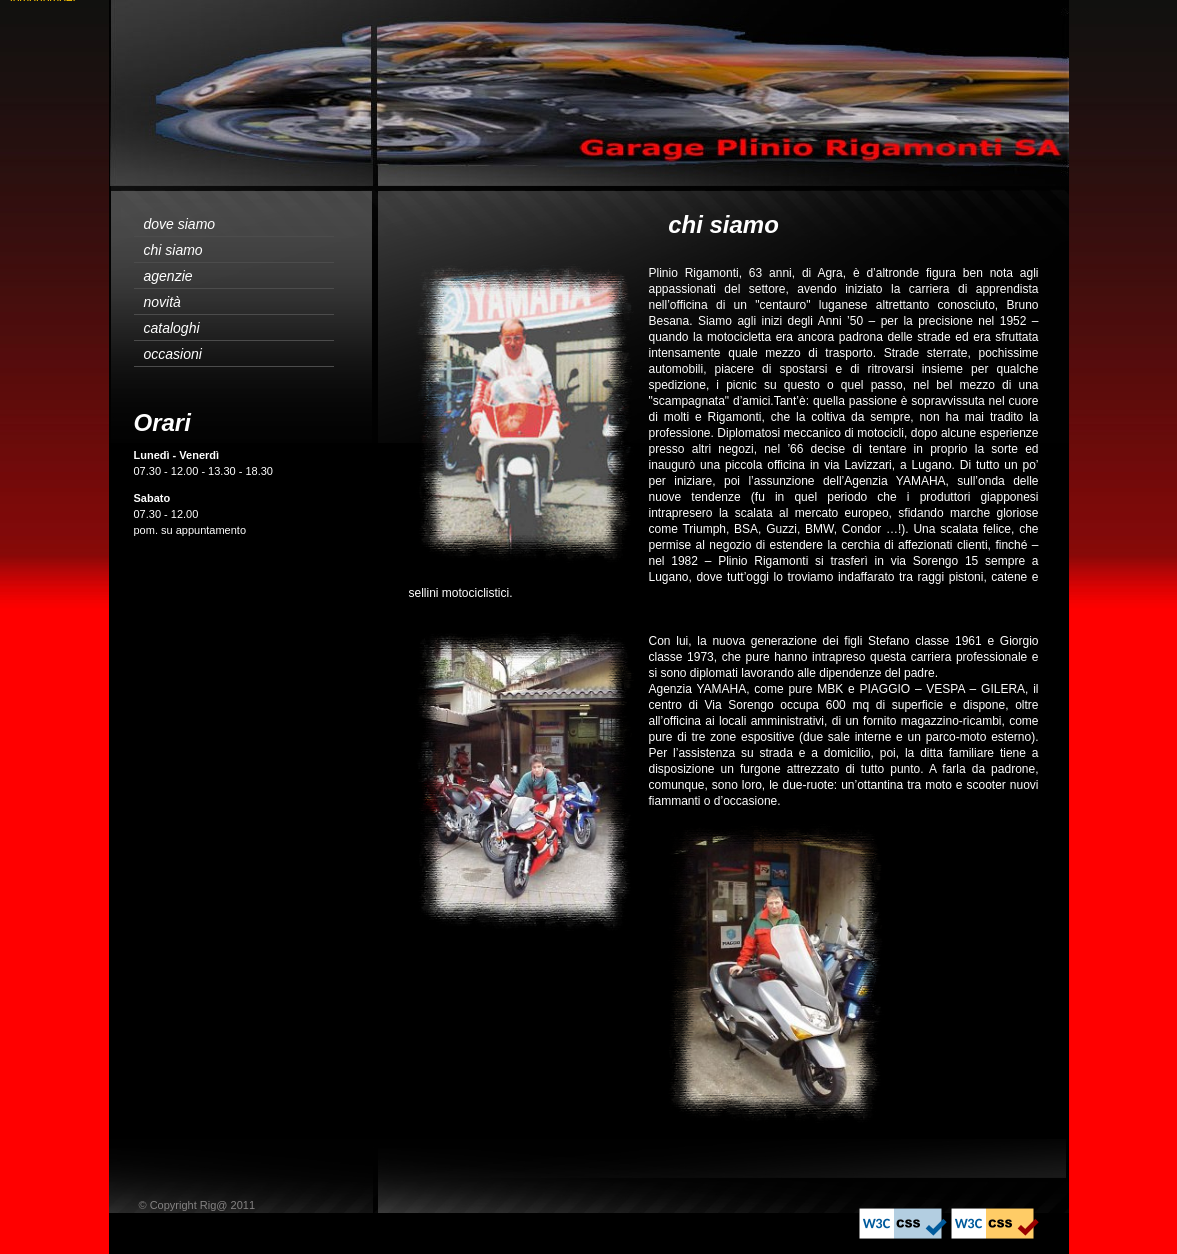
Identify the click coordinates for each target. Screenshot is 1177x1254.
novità (162, 302)
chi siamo (173, 250)
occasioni (173, 354)
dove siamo (180, 224)
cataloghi (172, 328)
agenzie (168, 276)
